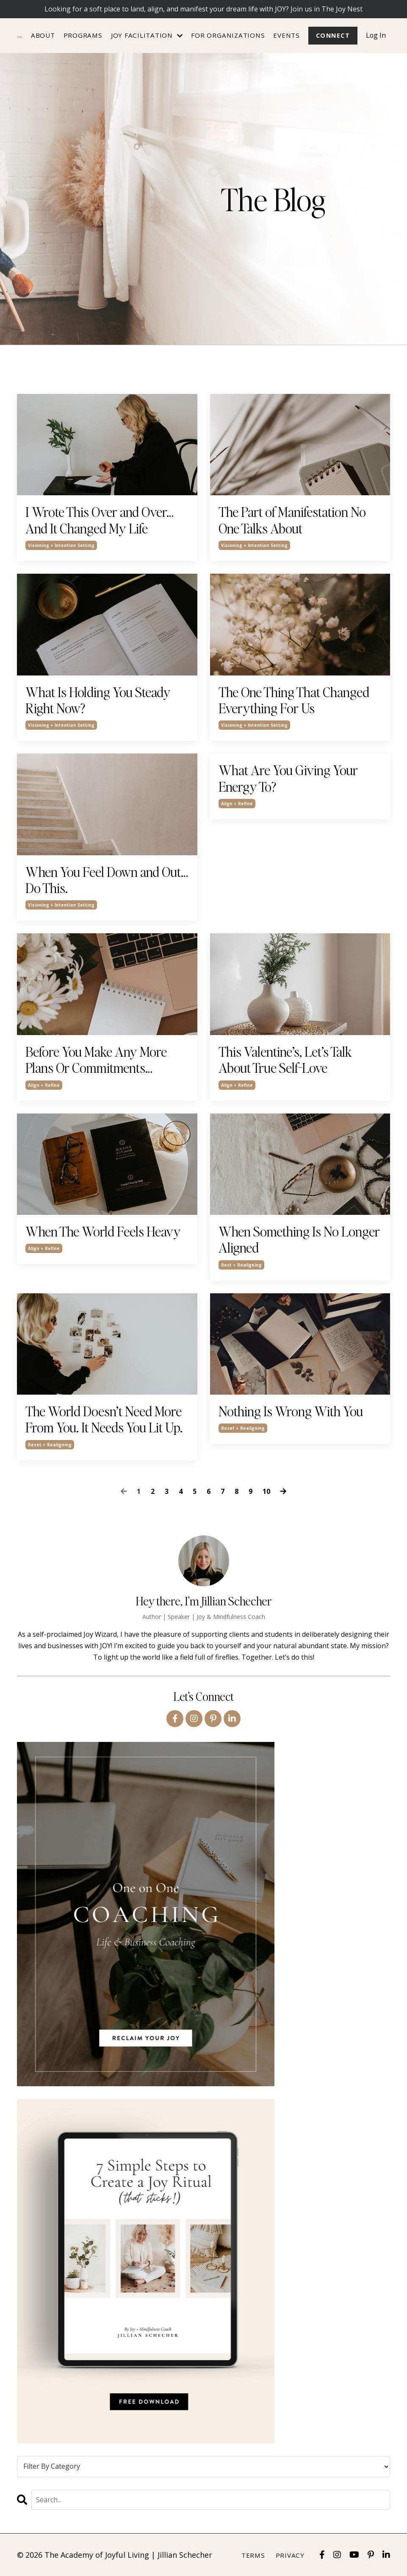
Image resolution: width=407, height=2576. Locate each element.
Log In (375, 35)
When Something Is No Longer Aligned (299, 1239)
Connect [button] (332, 35)
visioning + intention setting (61, 545)
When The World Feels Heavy (103, 1231)
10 (266, 1491)
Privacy (290, 2555)
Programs (82, 35)
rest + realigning (241, 1265)
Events (286, 35)
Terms (253, 2555)
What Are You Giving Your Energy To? (288, 778)
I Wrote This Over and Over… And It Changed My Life (99, 520)
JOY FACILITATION (147, 35)
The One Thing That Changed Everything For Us (294, 700)
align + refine (237, 804)
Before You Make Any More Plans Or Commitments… (96, 1060)
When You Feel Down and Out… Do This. (106, 880)
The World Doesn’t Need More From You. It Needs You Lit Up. (104, 1419)
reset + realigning (50, 1445)
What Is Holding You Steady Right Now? (98, 700)
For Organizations (227, 35)
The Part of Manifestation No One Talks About (292, 520)
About (42, 35)
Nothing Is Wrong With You (291, 1411)
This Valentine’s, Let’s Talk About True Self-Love (285, 1060)
